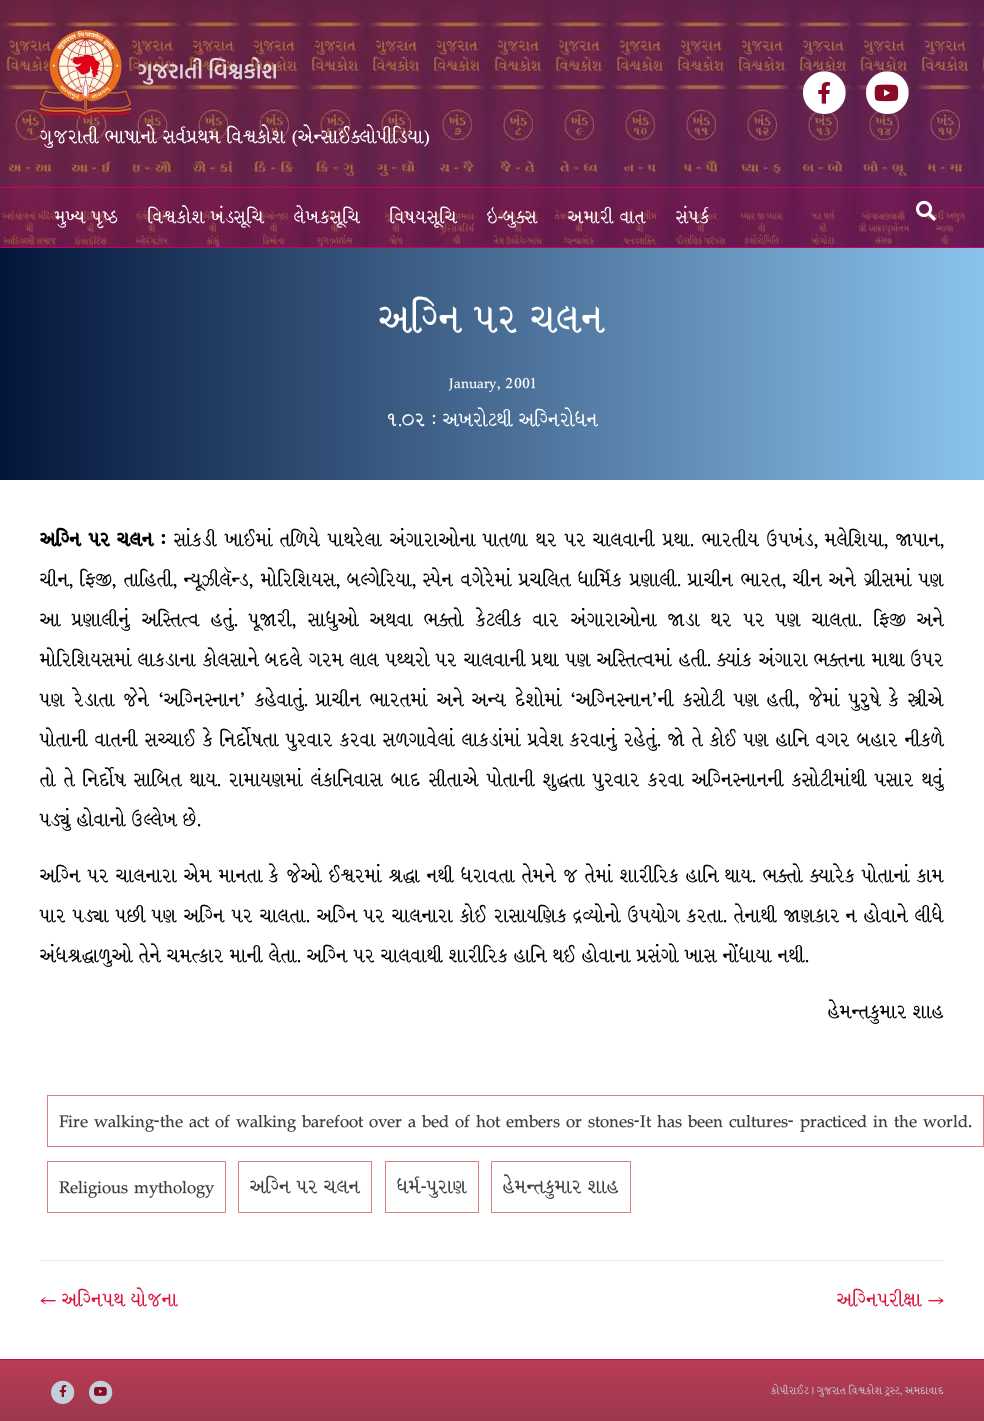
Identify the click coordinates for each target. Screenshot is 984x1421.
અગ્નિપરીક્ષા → (890, 1300)
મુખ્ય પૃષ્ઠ (86, 217)
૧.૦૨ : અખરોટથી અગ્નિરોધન (492, 420)
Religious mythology (136, 1187)
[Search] (926, 211)
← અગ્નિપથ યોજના (109, 1300)
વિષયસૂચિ (423, 217)
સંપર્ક (693, 217)
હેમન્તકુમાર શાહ (561, 1187)
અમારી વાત (607, 217)
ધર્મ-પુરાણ (432, 1187)
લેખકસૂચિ (327, 217)
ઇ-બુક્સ (512, 217)
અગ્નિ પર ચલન (305, 1187)
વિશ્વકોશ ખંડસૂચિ (206, 217)
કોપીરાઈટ (790, 1390)
